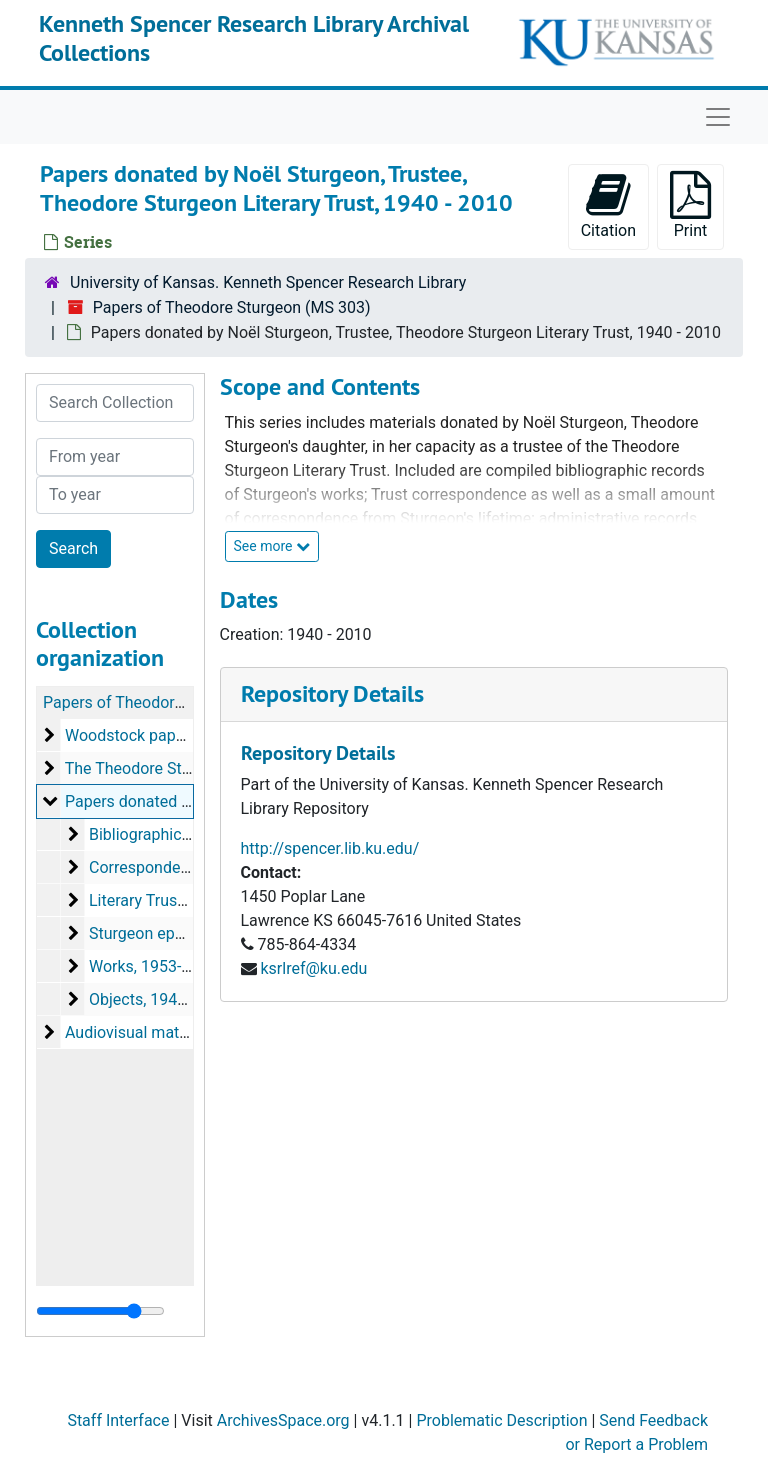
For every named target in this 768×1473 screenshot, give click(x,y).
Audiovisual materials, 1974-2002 (183, 1032)
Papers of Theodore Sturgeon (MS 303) (232, 307)
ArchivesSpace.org (283, 1420)
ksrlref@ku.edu (313, 968)
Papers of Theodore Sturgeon (147, 702)
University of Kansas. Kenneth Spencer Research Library (268, 282)
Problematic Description (501, 1420)
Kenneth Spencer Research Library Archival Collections (254, 38)
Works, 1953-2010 (153, 966)
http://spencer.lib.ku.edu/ (330, 848)
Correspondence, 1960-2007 (189, 867)
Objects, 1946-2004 (158, 999)
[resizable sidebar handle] (100, 1311)
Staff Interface (118, 1420)
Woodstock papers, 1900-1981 (173, 735)
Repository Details (332, 693)
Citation (608, 205)
